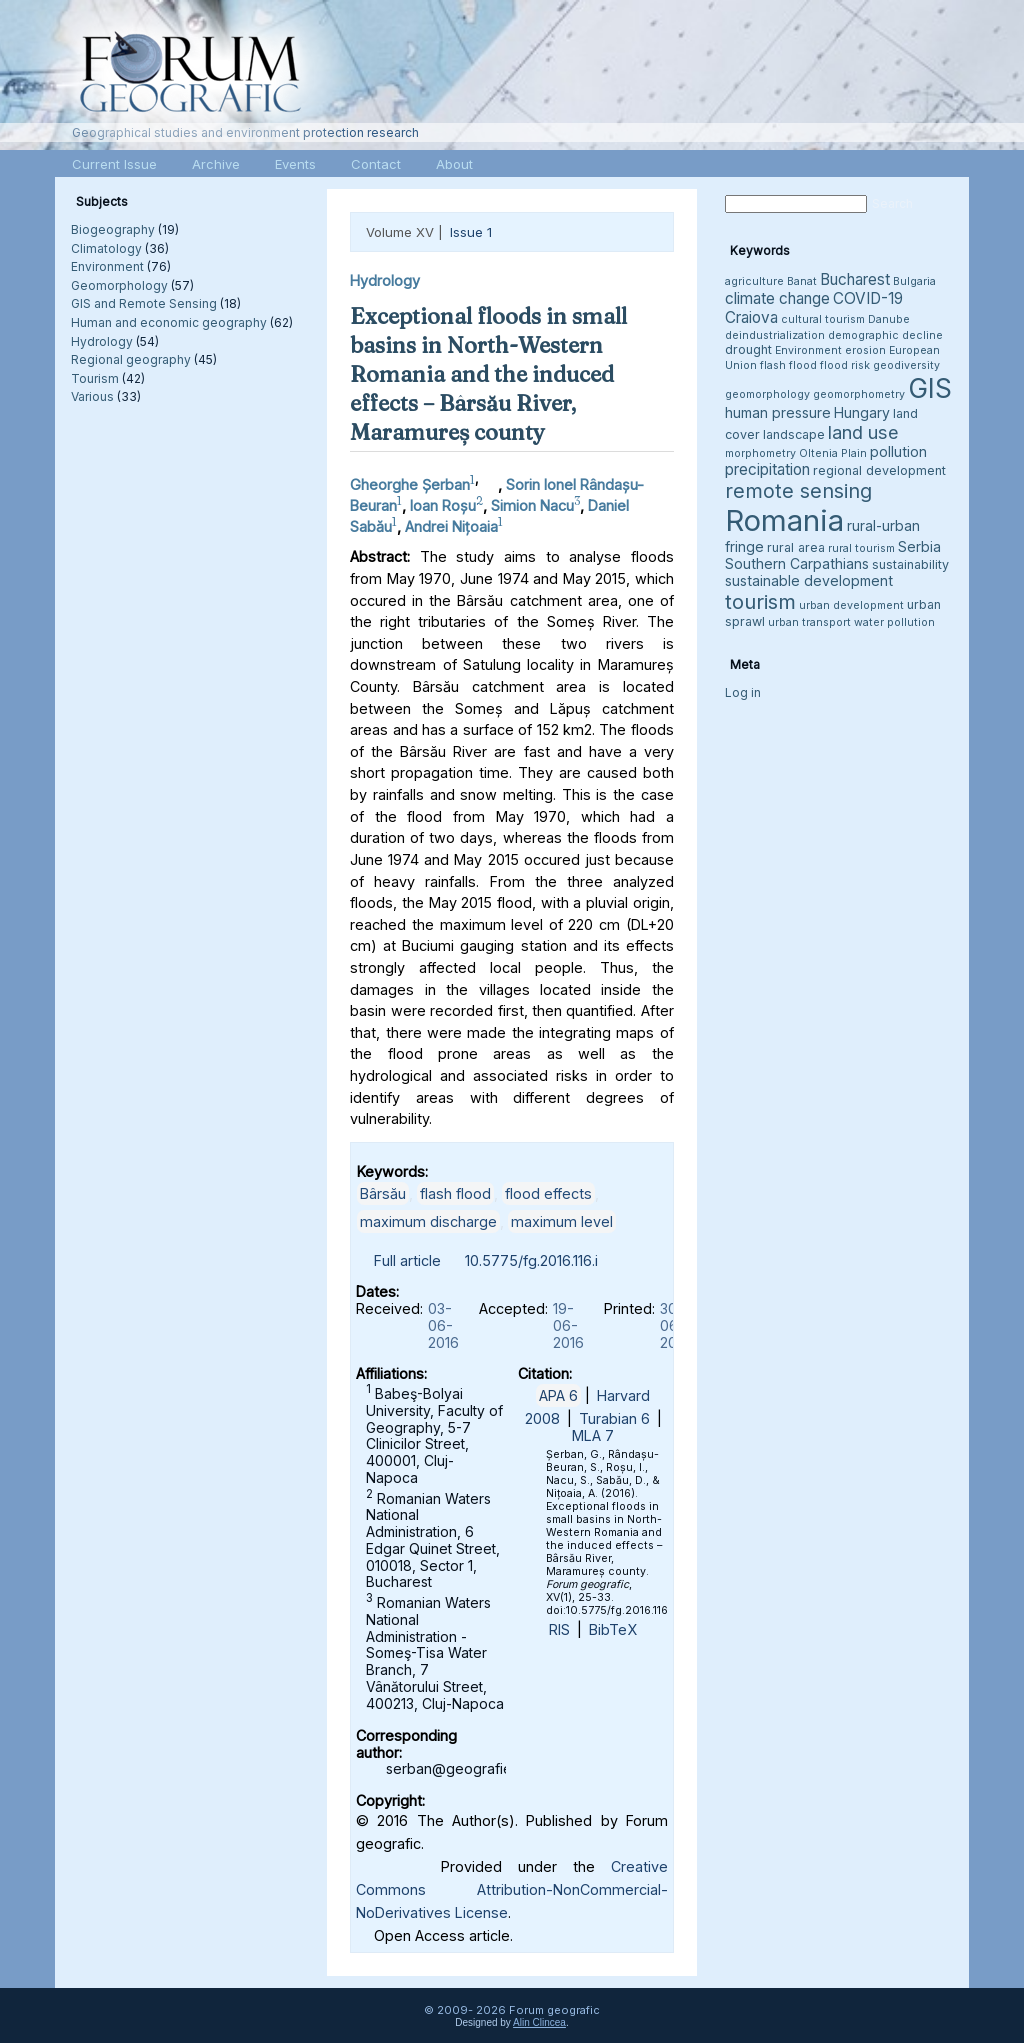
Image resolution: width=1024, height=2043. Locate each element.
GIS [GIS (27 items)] (930, 388)
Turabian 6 (614, 1418)
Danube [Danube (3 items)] (889, 319)
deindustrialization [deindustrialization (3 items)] (775, 335)
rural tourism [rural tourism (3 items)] (861, 548)
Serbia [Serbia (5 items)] (919, 546)
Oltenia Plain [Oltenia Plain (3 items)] (833, 453)
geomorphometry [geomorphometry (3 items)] (859, 394)
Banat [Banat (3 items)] (802, 281)
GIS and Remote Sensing (144, 303)
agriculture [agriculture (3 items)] (754, 281)
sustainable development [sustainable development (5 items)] (809, 580)
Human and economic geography (169, 322)
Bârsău (383, 1193)
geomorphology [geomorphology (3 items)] (767, 394)
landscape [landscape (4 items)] (794, 434)
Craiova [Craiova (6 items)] (751, 317)
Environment (107, 266)
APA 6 (558, 1395)
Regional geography (131, 359)
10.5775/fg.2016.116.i (531, 1260)
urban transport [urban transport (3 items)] (809, 622)
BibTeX (613, 1629)
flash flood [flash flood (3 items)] (788, 365)
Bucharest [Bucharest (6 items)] (855, 279)
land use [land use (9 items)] (863, 432)
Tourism (95, 378)
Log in (743, 692)
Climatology (106, 248)
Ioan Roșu (443, 505)
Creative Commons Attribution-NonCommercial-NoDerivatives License (512, 1889)
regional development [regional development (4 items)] (879, 470)
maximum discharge (428, 1221)
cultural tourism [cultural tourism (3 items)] (823, 319)
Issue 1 (471, 232)
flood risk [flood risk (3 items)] (845, 365)
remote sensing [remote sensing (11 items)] (798, 491)
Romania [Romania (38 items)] (784, 520)
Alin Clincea (539, 2022)
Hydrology (102, 341)
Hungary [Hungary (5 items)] (862, 412)
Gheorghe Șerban (410, 484)
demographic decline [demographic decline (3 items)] (885, 335)
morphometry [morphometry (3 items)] (760, 453)
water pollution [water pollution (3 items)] (894, 622)
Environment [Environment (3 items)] (808, 350)
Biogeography (113, 229)
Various (92, 396)
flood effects (548, 1193)
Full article (407, 1260)
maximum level (562, 1221)
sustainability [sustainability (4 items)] (910, 564)
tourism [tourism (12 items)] (760, 601)
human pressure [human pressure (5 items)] (778, 412)
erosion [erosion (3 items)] (865, 350)
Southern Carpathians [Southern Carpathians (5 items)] (797, 563)
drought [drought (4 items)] (748, 349)
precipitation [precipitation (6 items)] (767, 469)
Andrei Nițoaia (451, 525)
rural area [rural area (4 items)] (796, 547)
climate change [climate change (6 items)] (777, 298)
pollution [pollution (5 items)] (898, 451)
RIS (559, 1629)
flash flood (455, 1193)
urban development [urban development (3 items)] (851, 605)
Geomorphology (119, 285)
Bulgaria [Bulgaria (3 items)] (914, 281)
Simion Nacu (532, 505)
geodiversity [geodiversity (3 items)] (906, 365)
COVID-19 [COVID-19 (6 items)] (868, 298)
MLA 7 (593, 1435)
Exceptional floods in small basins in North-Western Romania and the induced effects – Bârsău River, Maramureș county (488, 374)
